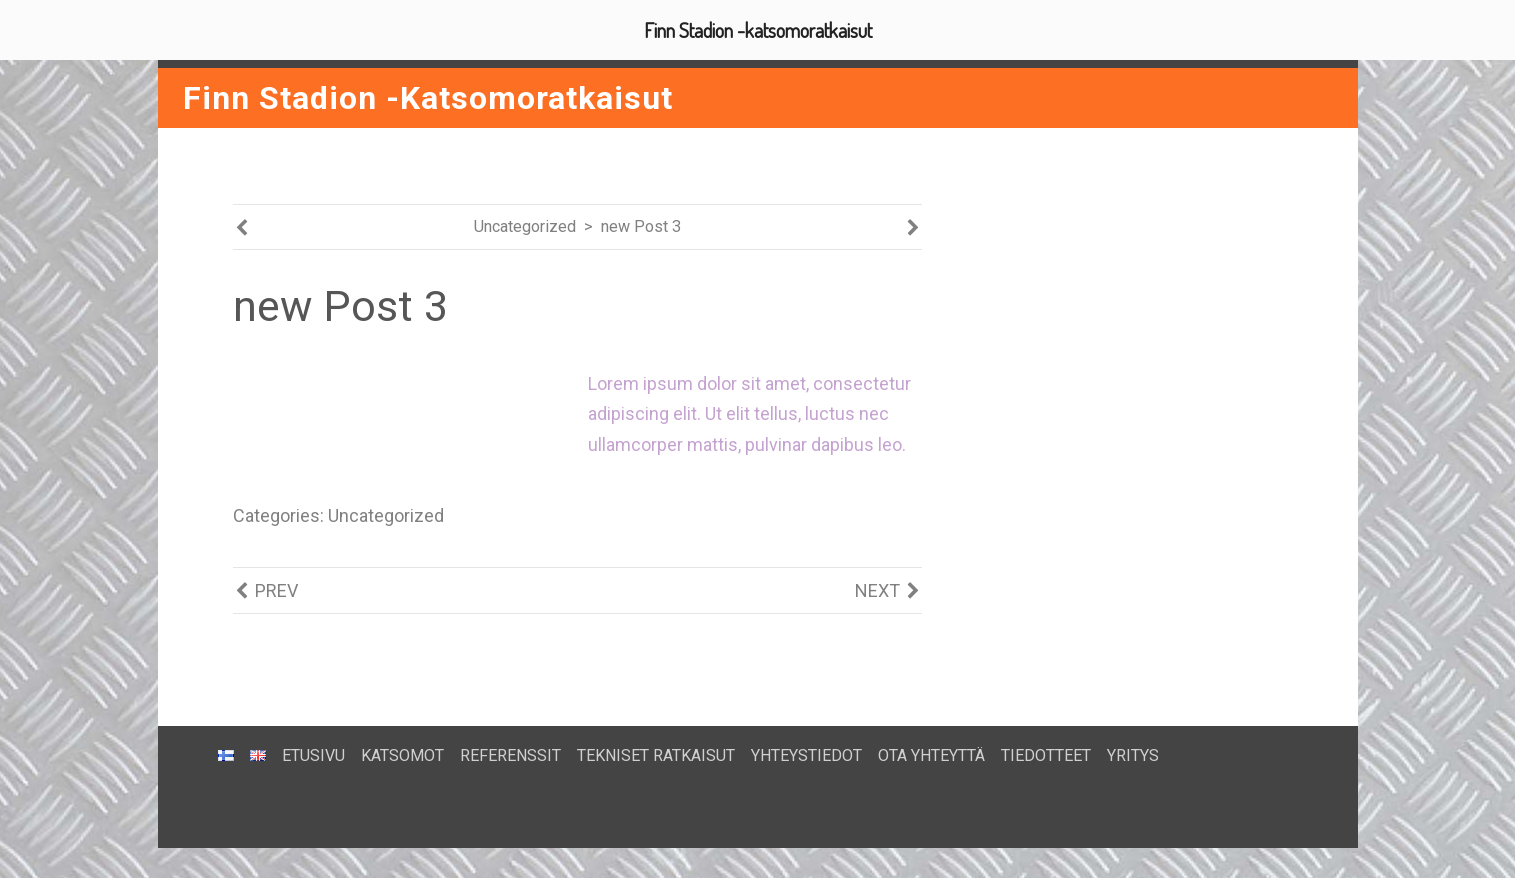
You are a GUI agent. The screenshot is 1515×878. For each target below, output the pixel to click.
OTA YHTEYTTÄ (931, 755)
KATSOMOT (402, 755)
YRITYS (1133, 755)
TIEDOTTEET (1046, 755)
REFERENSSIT (510, 755)
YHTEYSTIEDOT (806, 755)
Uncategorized (525, 226)
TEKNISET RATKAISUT (656, 755)
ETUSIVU (313, 755)
